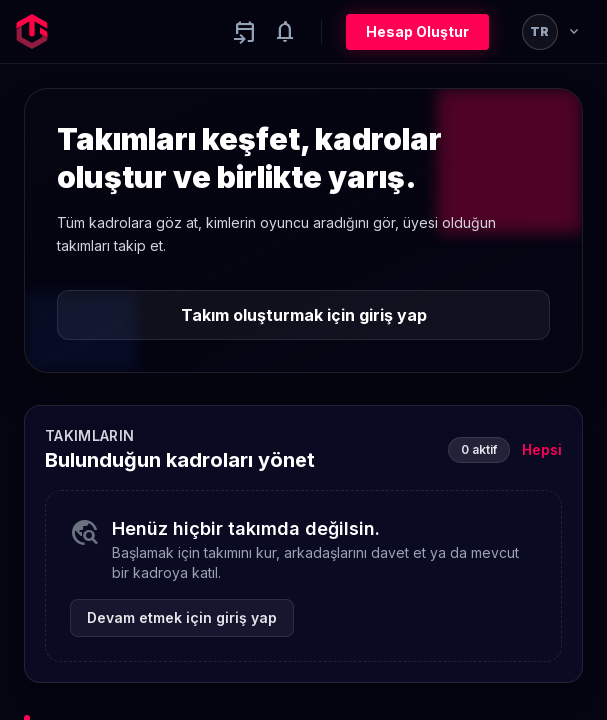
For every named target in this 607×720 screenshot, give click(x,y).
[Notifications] (285, 32)
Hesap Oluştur (417, 31)
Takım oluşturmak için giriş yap (304, 315)
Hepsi (542, 449)
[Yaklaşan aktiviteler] (245, 32)
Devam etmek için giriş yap (182, 617)
